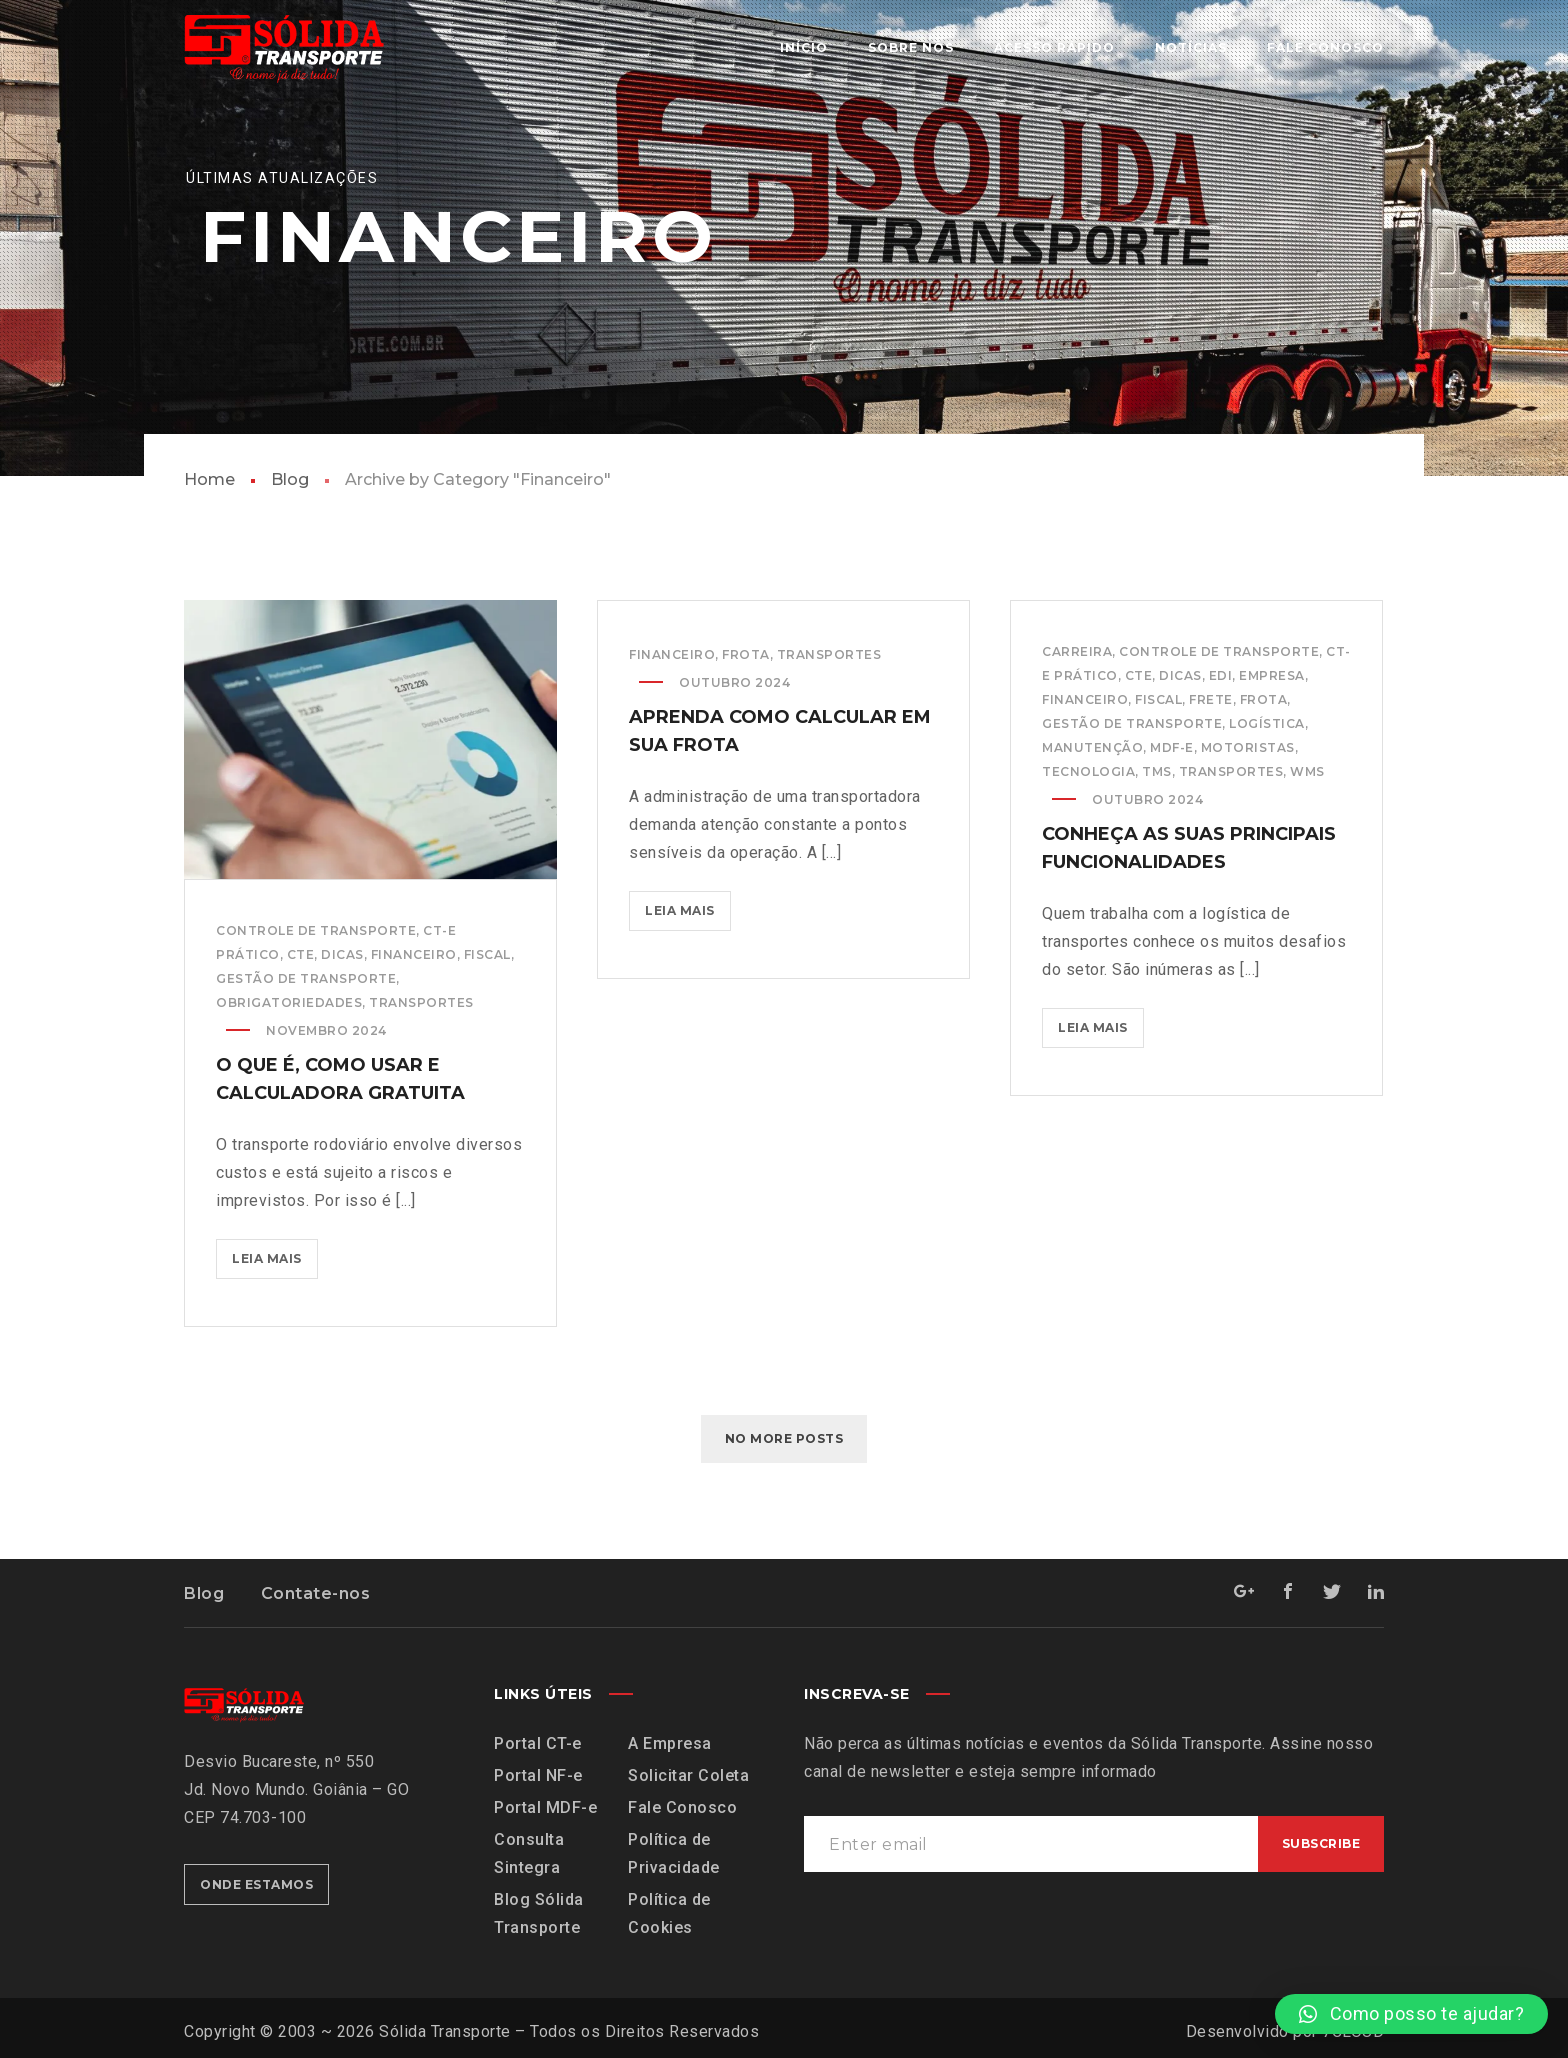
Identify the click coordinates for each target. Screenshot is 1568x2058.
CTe (301, 954)
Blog (290, 479)
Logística (1267, 723)
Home (209, 479)
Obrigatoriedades (289, 1002)
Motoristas (1248, 747)
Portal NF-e (538, 1775)
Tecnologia (1088, 771)
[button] (1411, 2014)
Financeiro (414, 954)
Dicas (342, 954)
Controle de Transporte (316, 930)
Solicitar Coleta (688, 1775)
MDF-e (1172, 747)
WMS (1307, 771)
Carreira (1077, 651)
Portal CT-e (538, 1743)
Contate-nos (316, 1593)
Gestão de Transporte (306, 978)
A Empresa (670, 1743)
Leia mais (275, 1252)
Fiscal (487, 954)
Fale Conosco (682, 1807)
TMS (1157, 771)
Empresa (1272, 675)
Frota (746, 654)
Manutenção (1092, 747)
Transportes (421, 1002)
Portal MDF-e (545, 1807)
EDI (1221, 675)
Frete (1211, 699)
